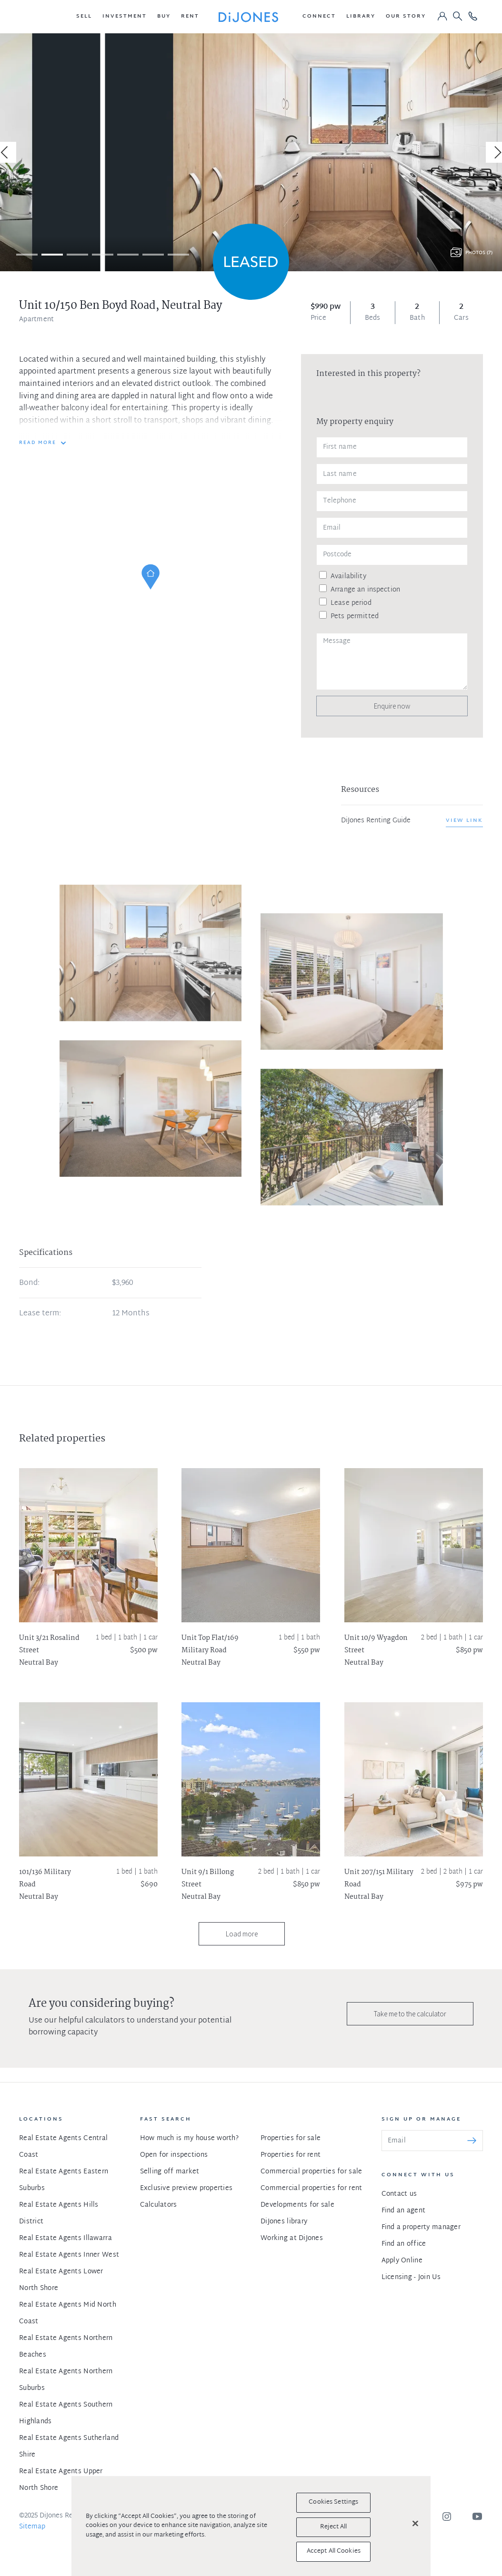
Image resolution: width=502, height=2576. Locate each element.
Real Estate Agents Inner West (69, 2255)
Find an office (404, 2244)
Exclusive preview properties (186, 2188)
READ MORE (37, 443)
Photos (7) (478, 252)
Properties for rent (291, 2155)
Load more (242, 1933)
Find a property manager (421, 2227)
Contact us (399, 2194)
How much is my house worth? (189, 2138)
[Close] (415, 2523)
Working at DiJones (292, 2238)
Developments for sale (297, 2205)
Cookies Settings (333, 2502)
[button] (84, 17)
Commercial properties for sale (311, 2172)
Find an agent (404, 2211)
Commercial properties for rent (311, 2188)
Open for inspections (174, 2155)
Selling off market (170, 2172)
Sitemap (32, 2527)
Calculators (158, 2205)
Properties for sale (291, 2138)
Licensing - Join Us (411, 2277)
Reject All (333, 2527)
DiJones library (284, 2222)
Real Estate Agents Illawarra (65, 2238)
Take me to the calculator (410, 2013)
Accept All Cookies (334, 2551)
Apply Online (402, 2261)
